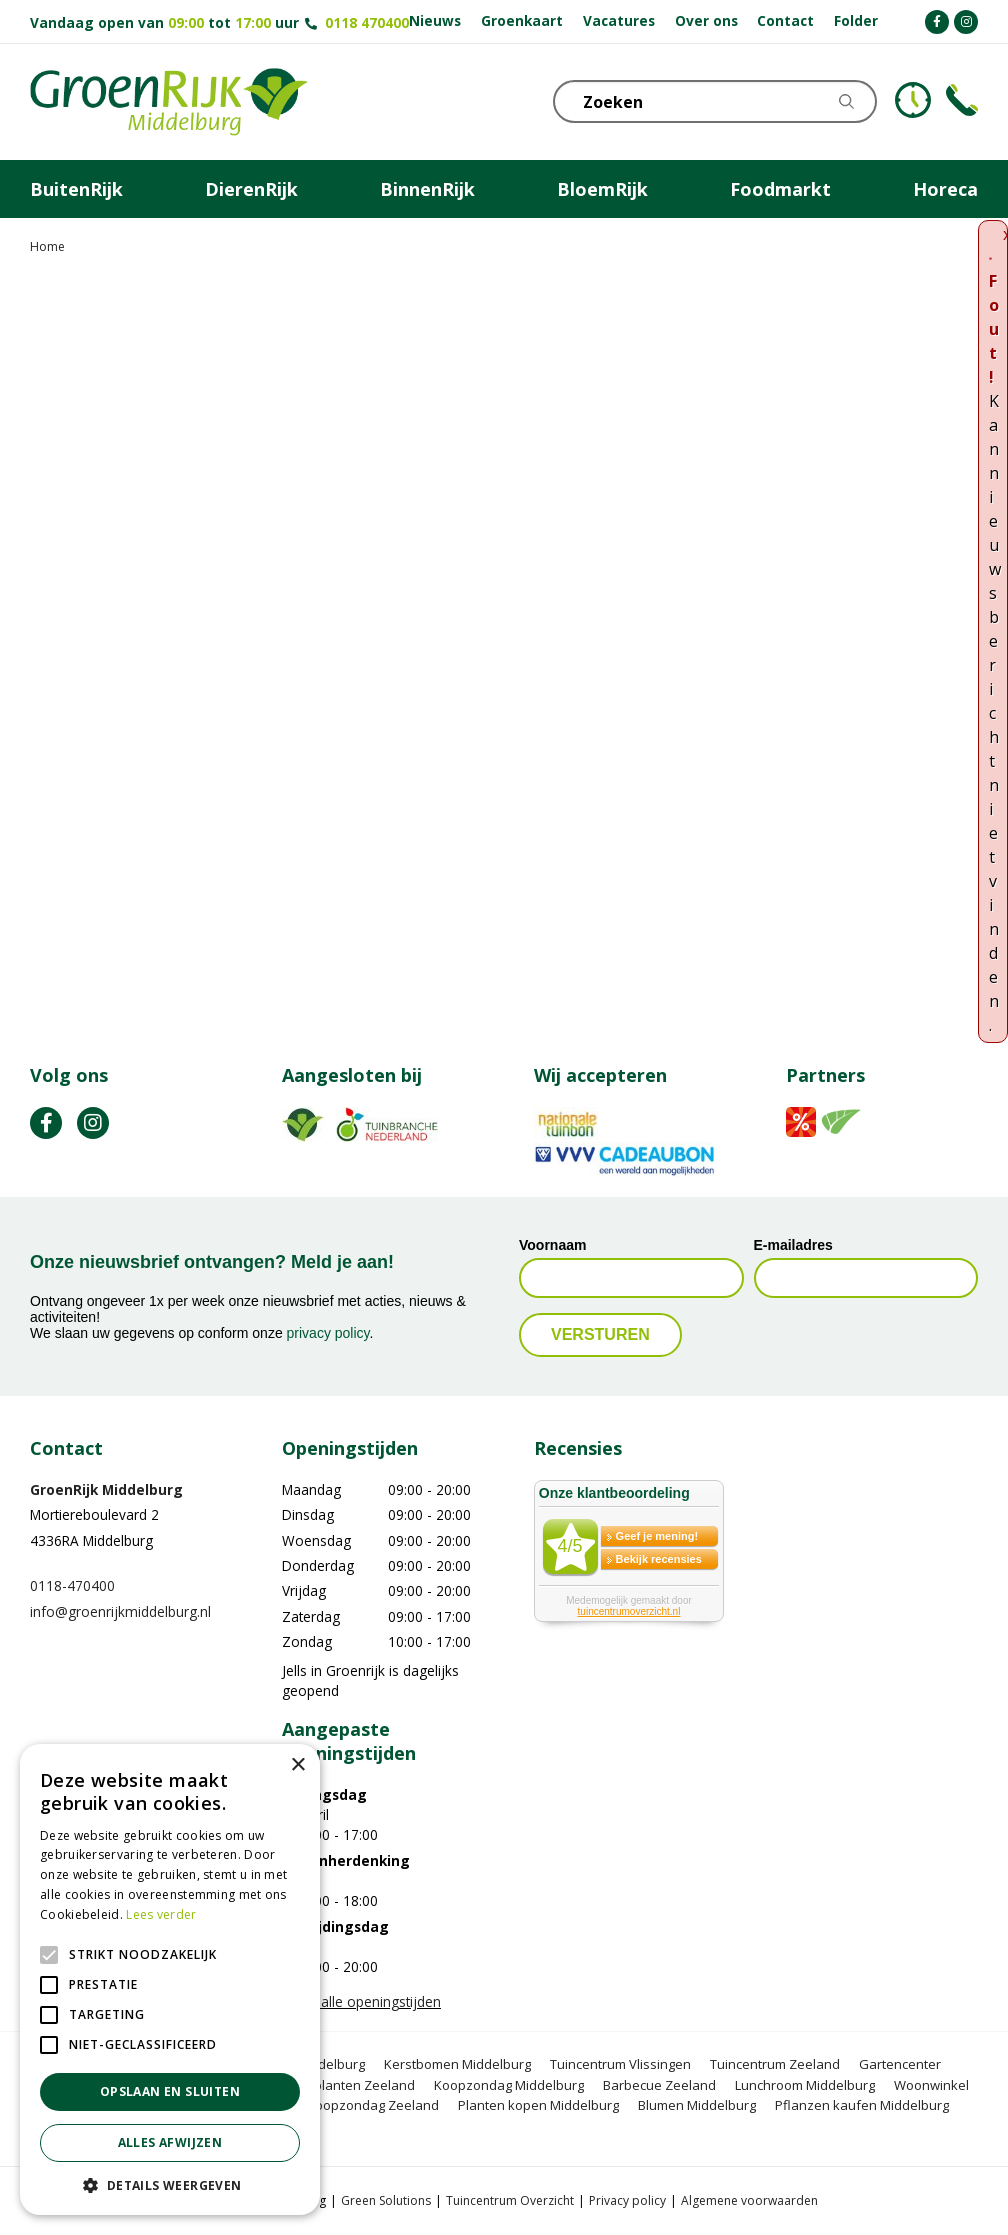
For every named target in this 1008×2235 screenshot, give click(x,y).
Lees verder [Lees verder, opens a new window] (161, 1914)
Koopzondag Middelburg (509, 2085)
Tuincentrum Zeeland (775, 2064)
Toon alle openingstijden (361, 2001)
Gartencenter (900, 2064)
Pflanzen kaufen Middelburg (862, 2105)
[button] (170, 2185)
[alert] (170, 1979)
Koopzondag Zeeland (373, 2105)
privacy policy (328, 1333)
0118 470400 (367, 22)
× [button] (297, 1765)
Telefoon (962, 100)
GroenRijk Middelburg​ (106, 1489)
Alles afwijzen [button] (170, 2142)
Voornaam (552, 1245)
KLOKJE (913, 100)
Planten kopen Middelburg (538, 2105)
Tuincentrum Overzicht (510, 2200)
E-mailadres (793, 1245)
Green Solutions (386, 2200)
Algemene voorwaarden (749, 2200)
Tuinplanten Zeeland (351, 2085)
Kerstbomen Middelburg (457, 2064)
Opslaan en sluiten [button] (170, 2091)
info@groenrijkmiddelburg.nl (120, 1611)
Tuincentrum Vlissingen (620, 2064)
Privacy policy (627, 2200)
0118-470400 (72, 1585)
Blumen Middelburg (697, 2105)
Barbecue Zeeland (659, 2085)
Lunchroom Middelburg (805, 2085)
